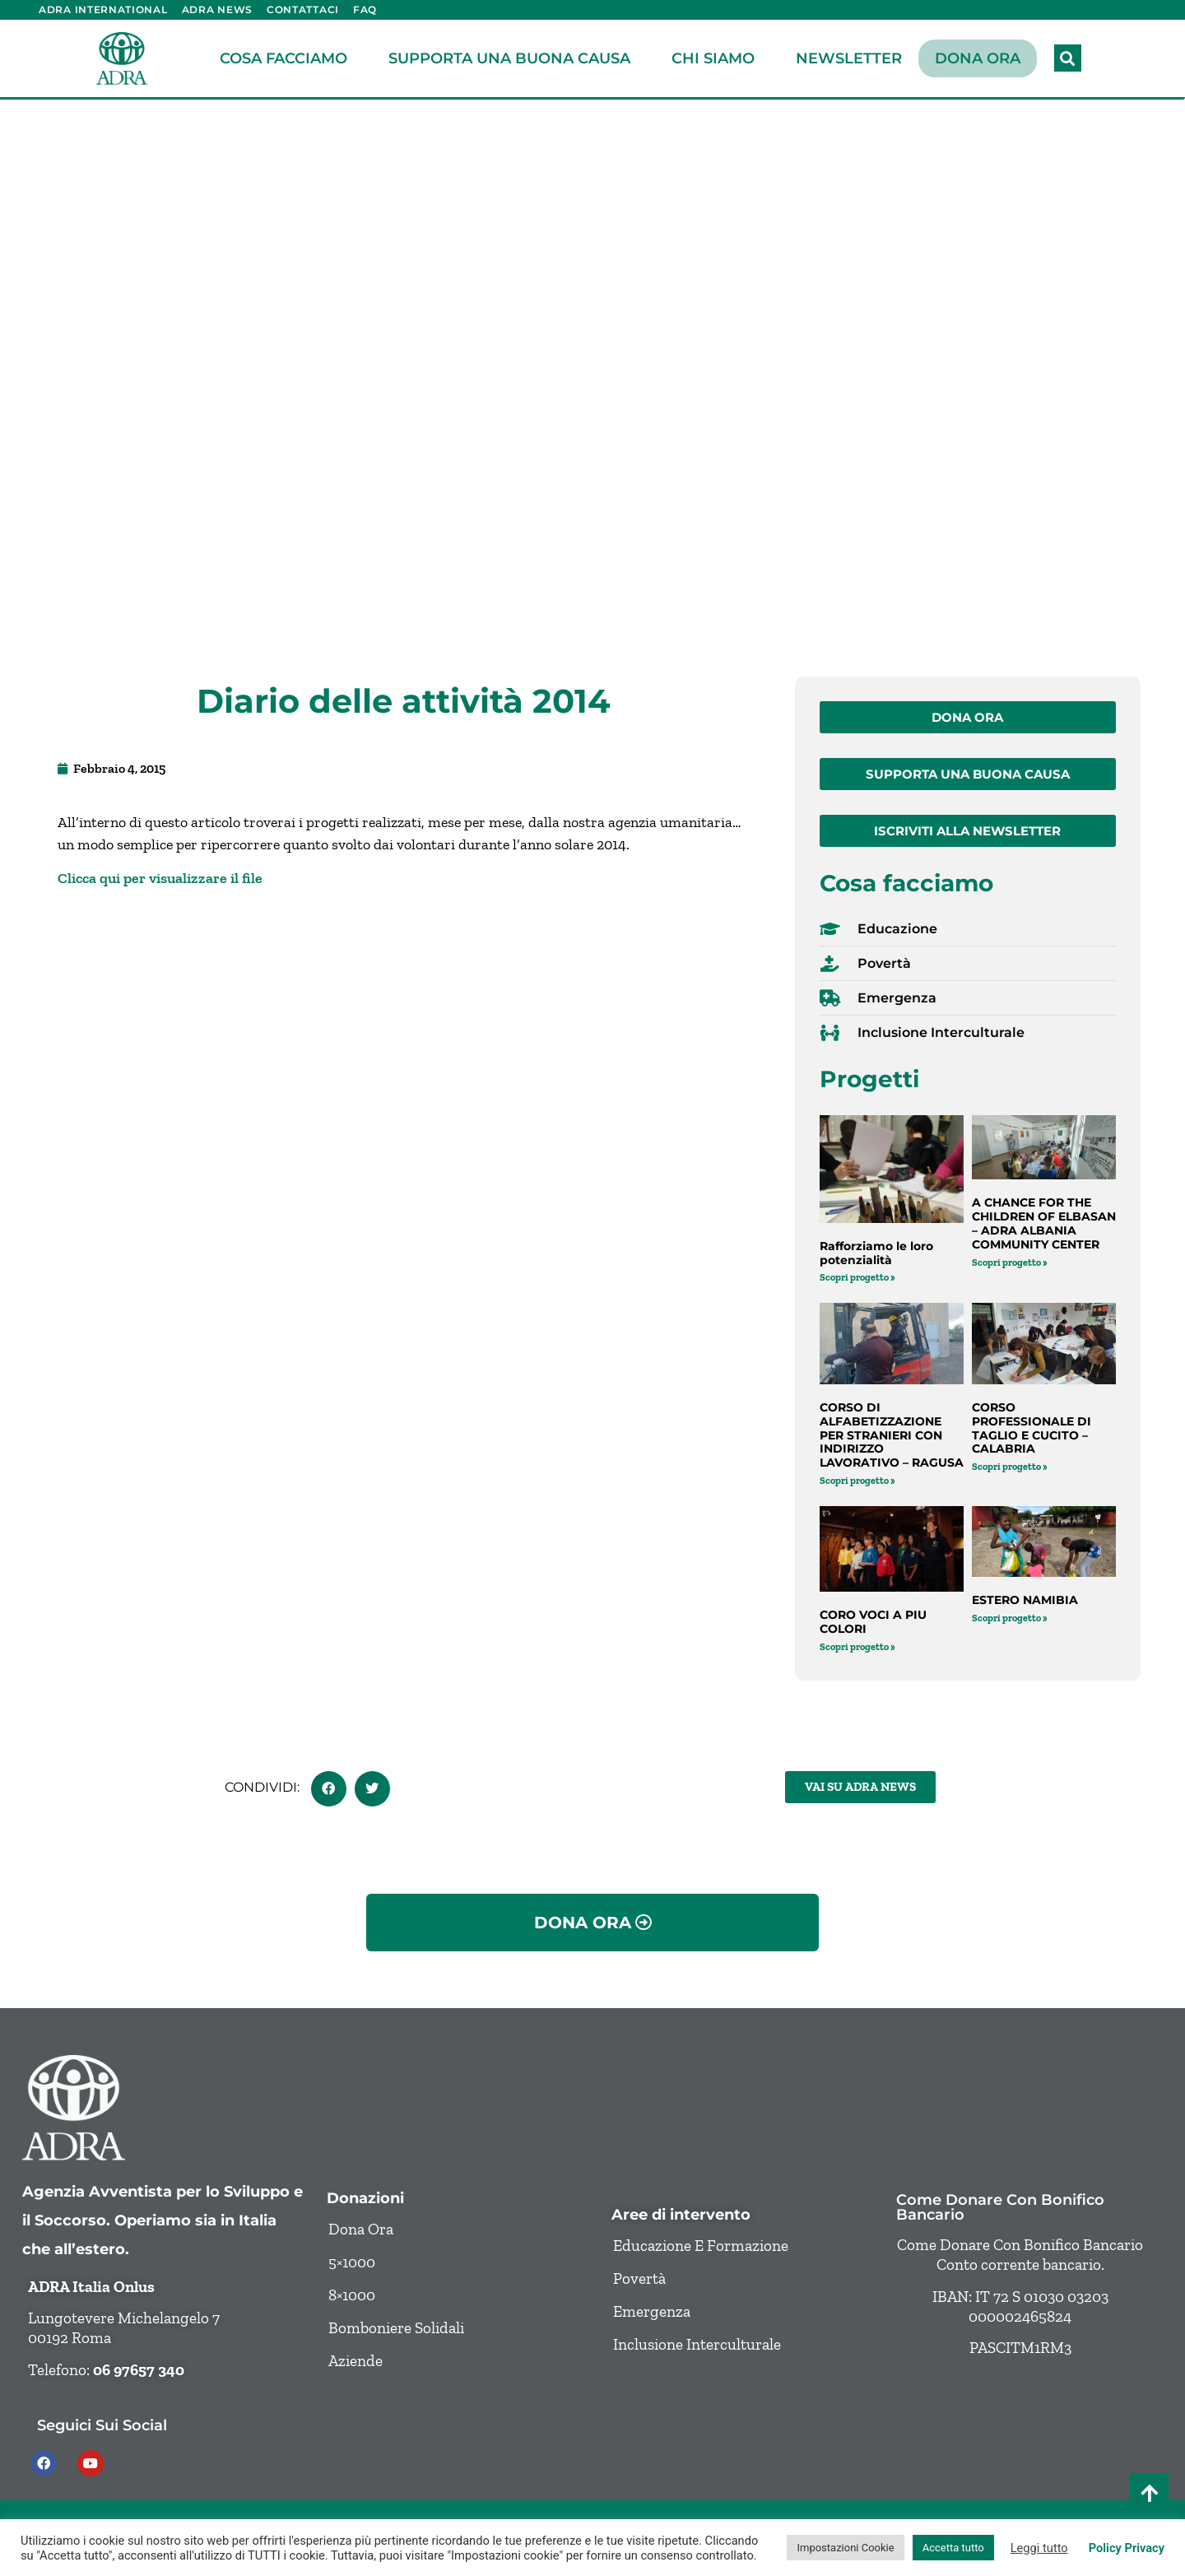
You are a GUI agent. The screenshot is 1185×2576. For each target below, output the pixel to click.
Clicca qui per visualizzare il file (160, 878)
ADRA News (217, 9)
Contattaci (303, 9)
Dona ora (977, 58)
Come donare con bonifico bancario (1000, 2207)
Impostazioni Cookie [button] (845, 2547)
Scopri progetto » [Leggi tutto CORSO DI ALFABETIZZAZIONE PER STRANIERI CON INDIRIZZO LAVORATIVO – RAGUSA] (857, 1480)
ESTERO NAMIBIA (1025, 1600)
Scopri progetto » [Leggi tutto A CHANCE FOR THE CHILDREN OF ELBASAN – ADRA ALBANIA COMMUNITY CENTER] (1010, 1262)
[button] (1067, 58)
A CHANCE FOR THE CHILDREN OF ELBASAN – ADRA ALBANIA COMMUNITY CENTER (1044, 1223)
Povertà (639, 2278)
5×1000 (351, 2262)
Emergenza (651, 2311)
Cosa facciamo (288, 58)
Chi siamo (717, 58)
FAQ (365, 9)
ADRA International (103, 9)
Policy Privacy (1126, 2548)
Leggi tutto (1039, 2548)
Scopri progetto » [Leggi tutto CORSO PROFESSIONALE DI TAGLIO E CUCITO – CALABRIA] (1010, 1466)
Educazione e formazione (700, 2245)
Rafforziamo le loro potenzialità (876, 1253)
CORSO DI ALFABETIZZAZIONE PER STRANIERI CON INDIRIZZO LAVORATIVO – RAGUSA (892, 1435)
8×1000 (351, 2294)
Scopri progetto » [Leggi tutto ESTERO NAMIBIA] (1010, 1618)
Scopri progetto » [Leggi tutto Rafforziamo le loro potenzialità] (857, 1277)
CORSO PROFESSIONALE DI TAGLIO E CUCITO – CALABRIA (1031, 1428)
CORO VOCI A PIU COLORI (873, 1621)
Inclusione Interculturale (697, 2344)
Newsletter (849, 58)
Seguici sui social (102, 2425)
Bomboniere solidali (396, 2327)
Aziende (355, 2360)
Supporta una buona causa (513, 58)
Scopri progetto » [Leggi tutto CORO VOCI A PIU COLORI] (857, 1647)
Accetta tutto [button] (953, 2547)
